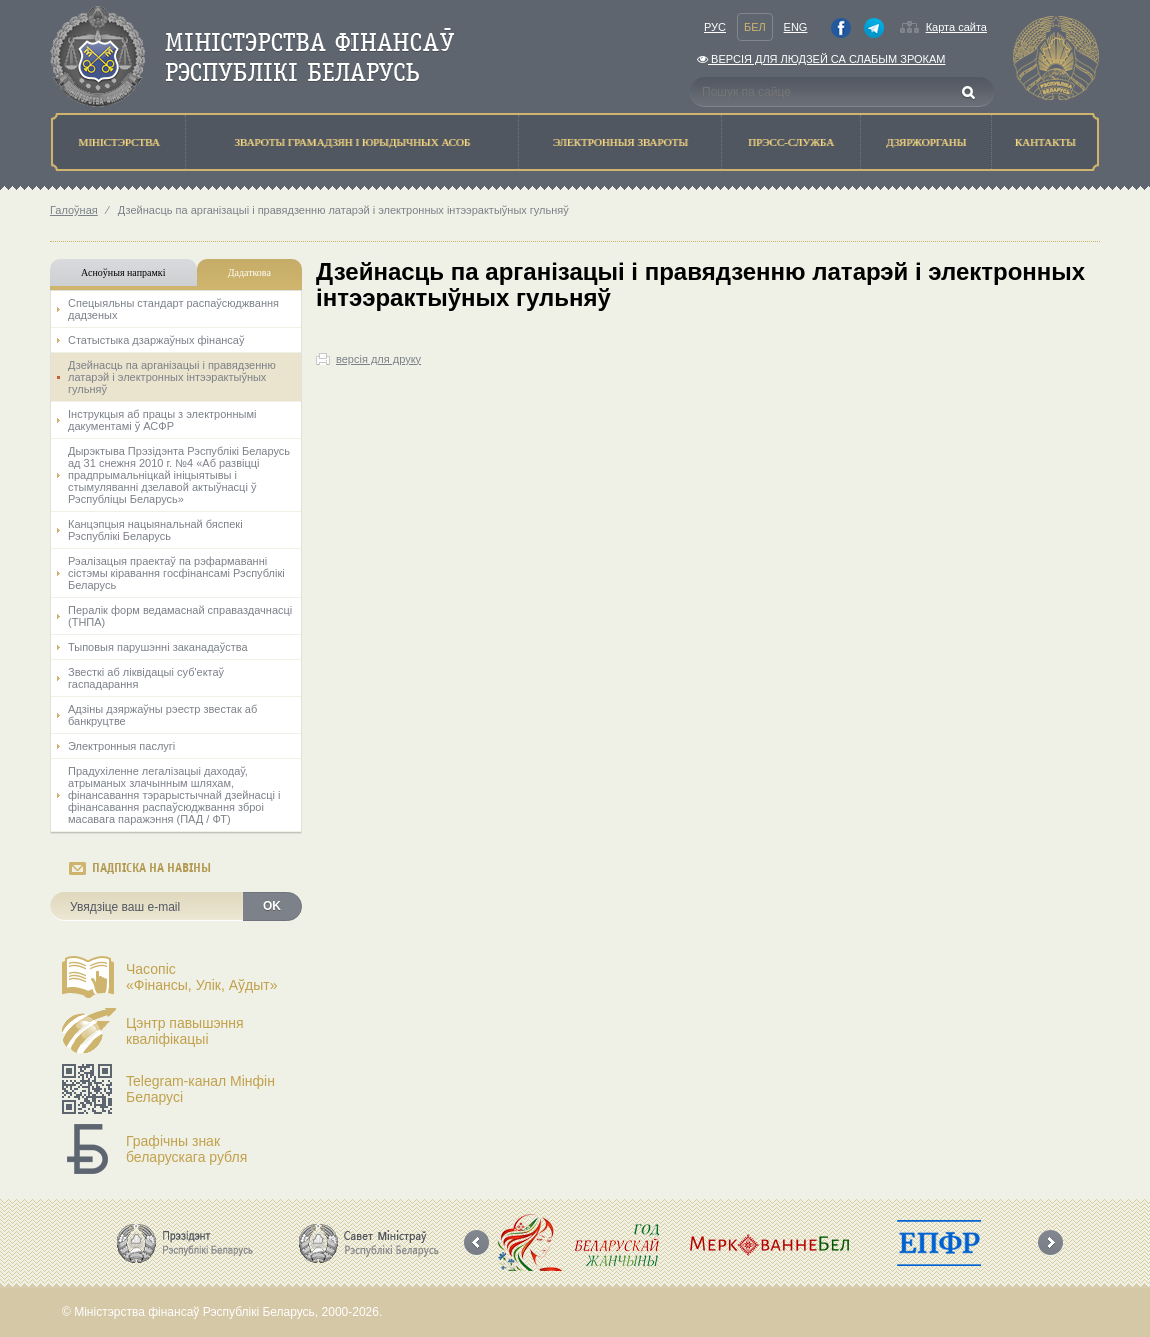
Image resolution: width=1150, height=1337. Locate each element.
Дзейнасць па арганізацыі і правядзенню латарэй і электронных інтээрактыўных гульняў (172, 377)
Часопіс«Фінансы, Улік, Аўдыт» (202, 977)
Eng (796, 27)
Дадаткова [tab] (249, 272)
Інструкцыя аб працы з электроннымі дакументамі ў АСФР (162, 420)
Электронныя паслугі (121, 746)
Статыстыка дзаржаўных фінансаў (156, 340)
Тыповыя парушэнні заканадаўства (158, 647)
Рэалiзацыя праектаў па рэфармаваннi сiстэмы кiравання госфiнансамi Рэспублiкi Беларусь (176, 573)
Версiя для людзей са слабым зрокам (821, 59)
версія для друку (378, 359)
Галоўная (74, 210)
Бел (755, 27)
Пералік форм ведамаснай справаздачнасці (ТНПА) (180, 616)
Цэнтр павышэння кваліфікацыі (185, 1031)
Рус (715, 27)
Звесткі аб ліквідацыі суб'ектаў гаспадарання (146, 678)
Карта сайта (956, 27)
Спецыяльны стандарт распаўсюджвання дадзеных (173, 309)
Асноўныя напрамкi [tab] (123, 272)
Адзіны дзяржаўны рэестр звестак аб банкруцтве (162, 715)
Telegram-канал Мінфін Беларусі (200, 1089)
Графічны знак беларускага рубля (186, 1149)
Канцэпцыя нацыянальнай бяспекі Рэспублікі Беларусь (155, 530)
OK (272, 906)
